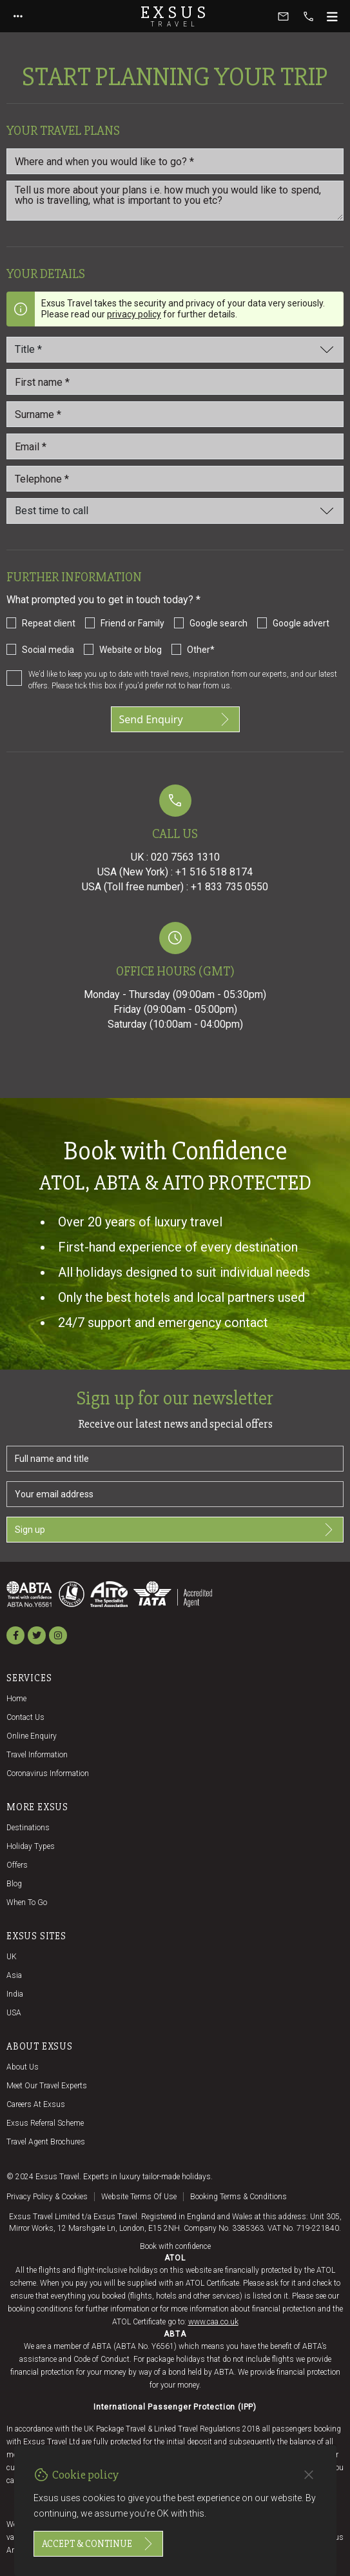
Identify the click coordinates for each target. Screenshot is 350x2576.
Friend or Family (132, 623)
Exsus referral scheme (45, 2123)
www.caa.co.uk (213, 2321)
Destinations (28, 1827)
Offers (17, 1865)
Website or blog (130, 649)
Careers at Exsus (35, 2104)
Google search (219, 623)
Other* (201, 649)
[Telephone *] (175, 479)
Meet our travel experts (46, 2085)
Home (16, 1698)
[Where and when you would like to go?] (175, 161)
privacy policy (134, 314)
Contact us (25, 1717)
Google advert (301, 623)
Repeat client (48, 623)
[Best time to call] (175, 511)
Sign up (175, 1529)
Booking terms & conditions (238, 2196)
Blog (14, 1883)
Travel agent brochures (45, 2141)
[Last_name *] (175, 414)
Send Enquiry (175, 719)
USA (13, 2012)
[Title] (175, 350)
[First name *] (175, 382)
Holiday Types (30, 1846)
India (14, 1994)
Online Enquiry (31, 1736)
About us (22, 2067)
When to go (26, 1902)
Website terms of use (139, 2196)
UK (11, 1956)
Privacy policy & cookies (47, 2196)
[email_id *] (175, 446)
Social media (48, 649)
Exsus (175, 16)
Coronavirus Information (47, 1773)
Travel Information (37, 1754)
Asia (14, 1975)
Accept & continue (98, 2543)
